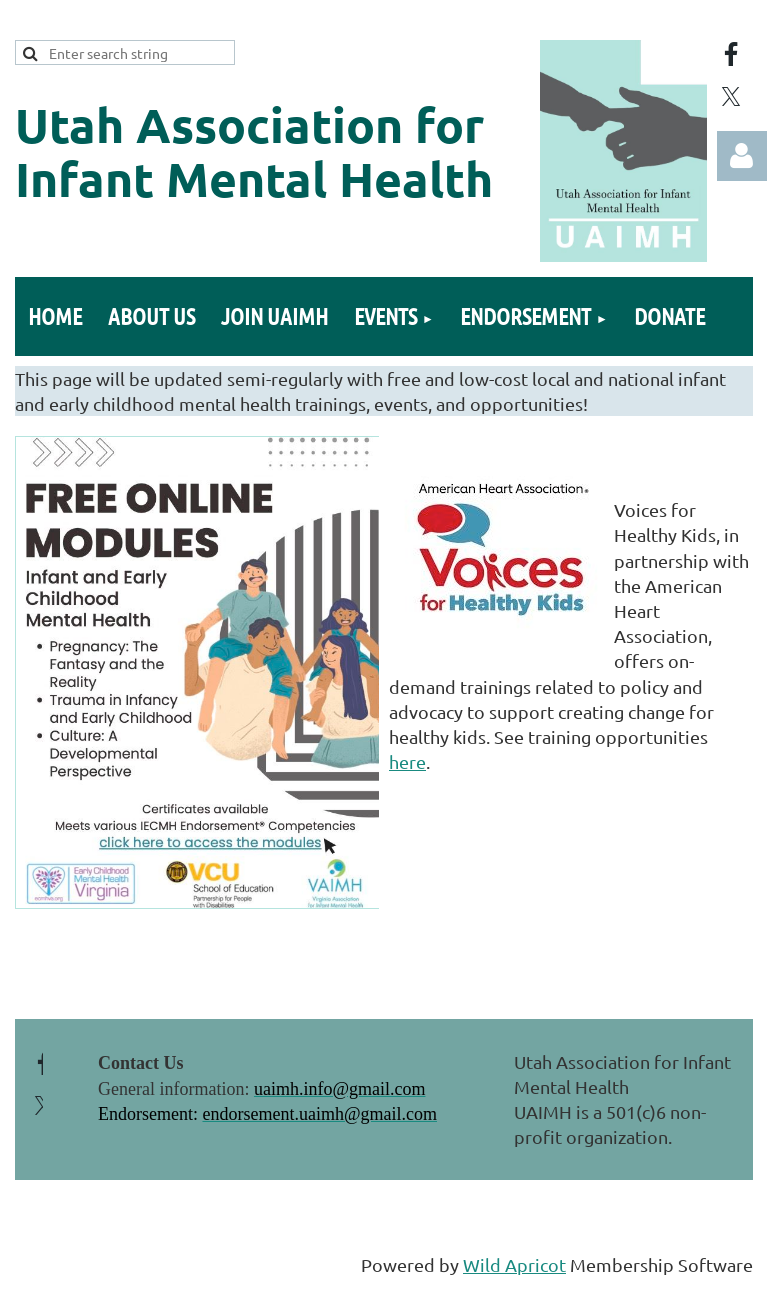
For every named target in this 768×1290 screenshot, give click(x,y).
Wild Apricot (514, 1264)
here (407, 761)
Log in (742, 156)
